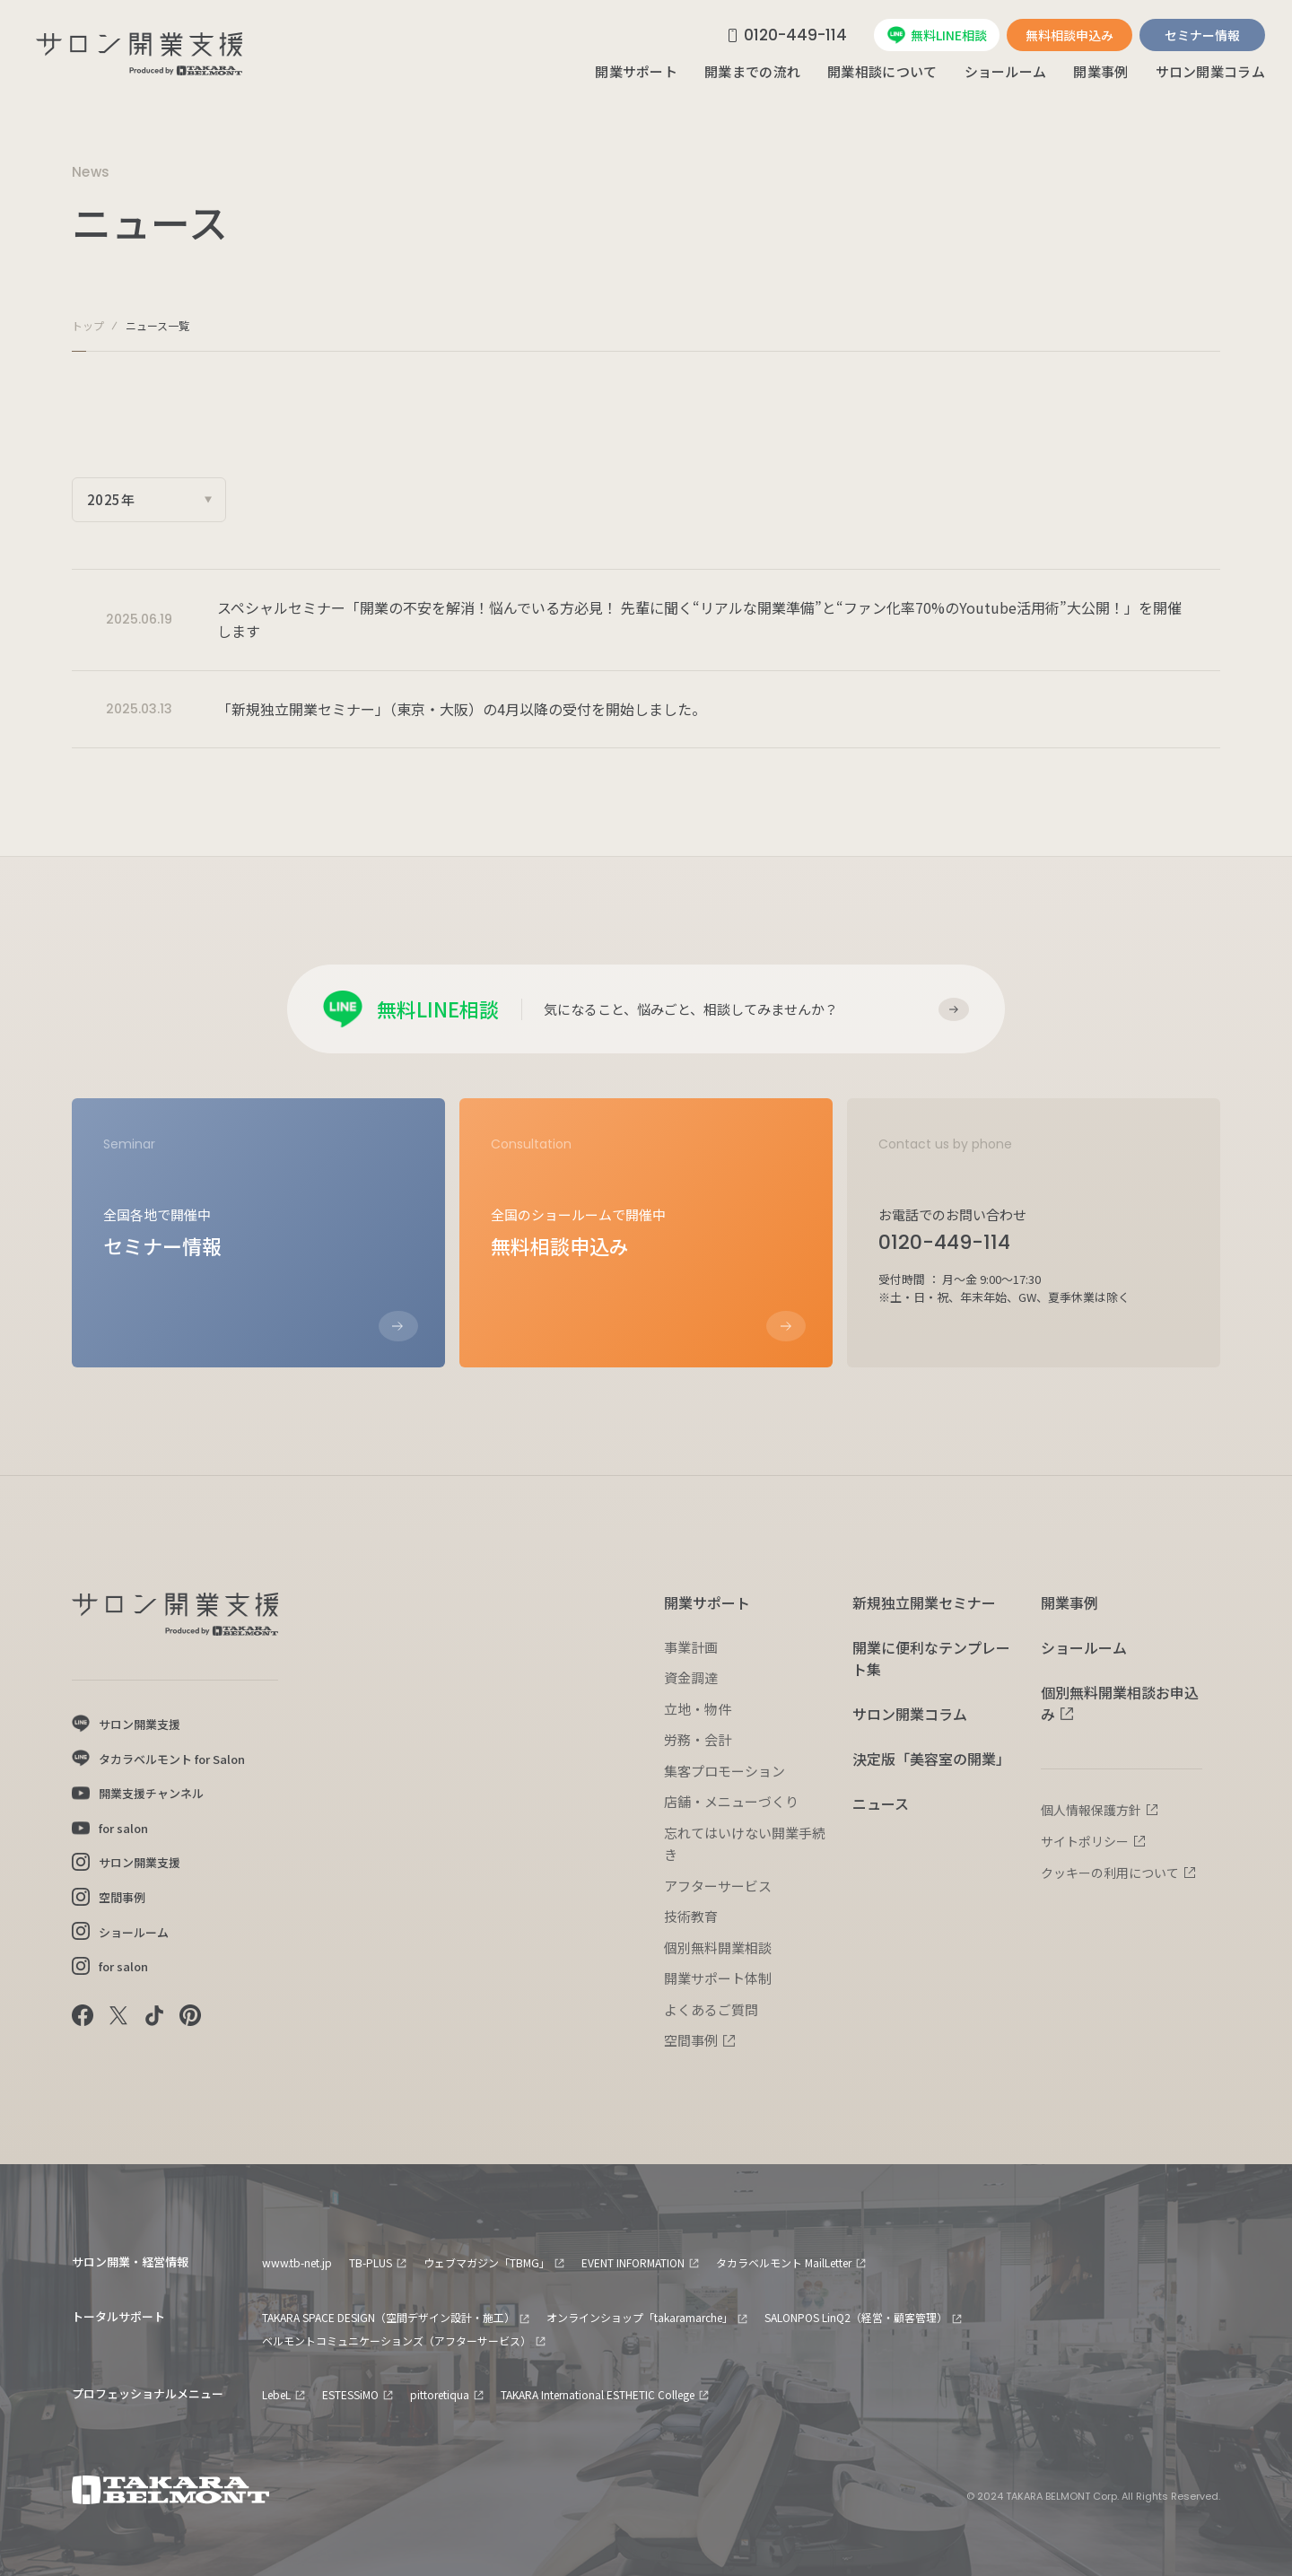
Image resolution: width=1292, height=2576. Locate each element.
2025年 (111, 499)
